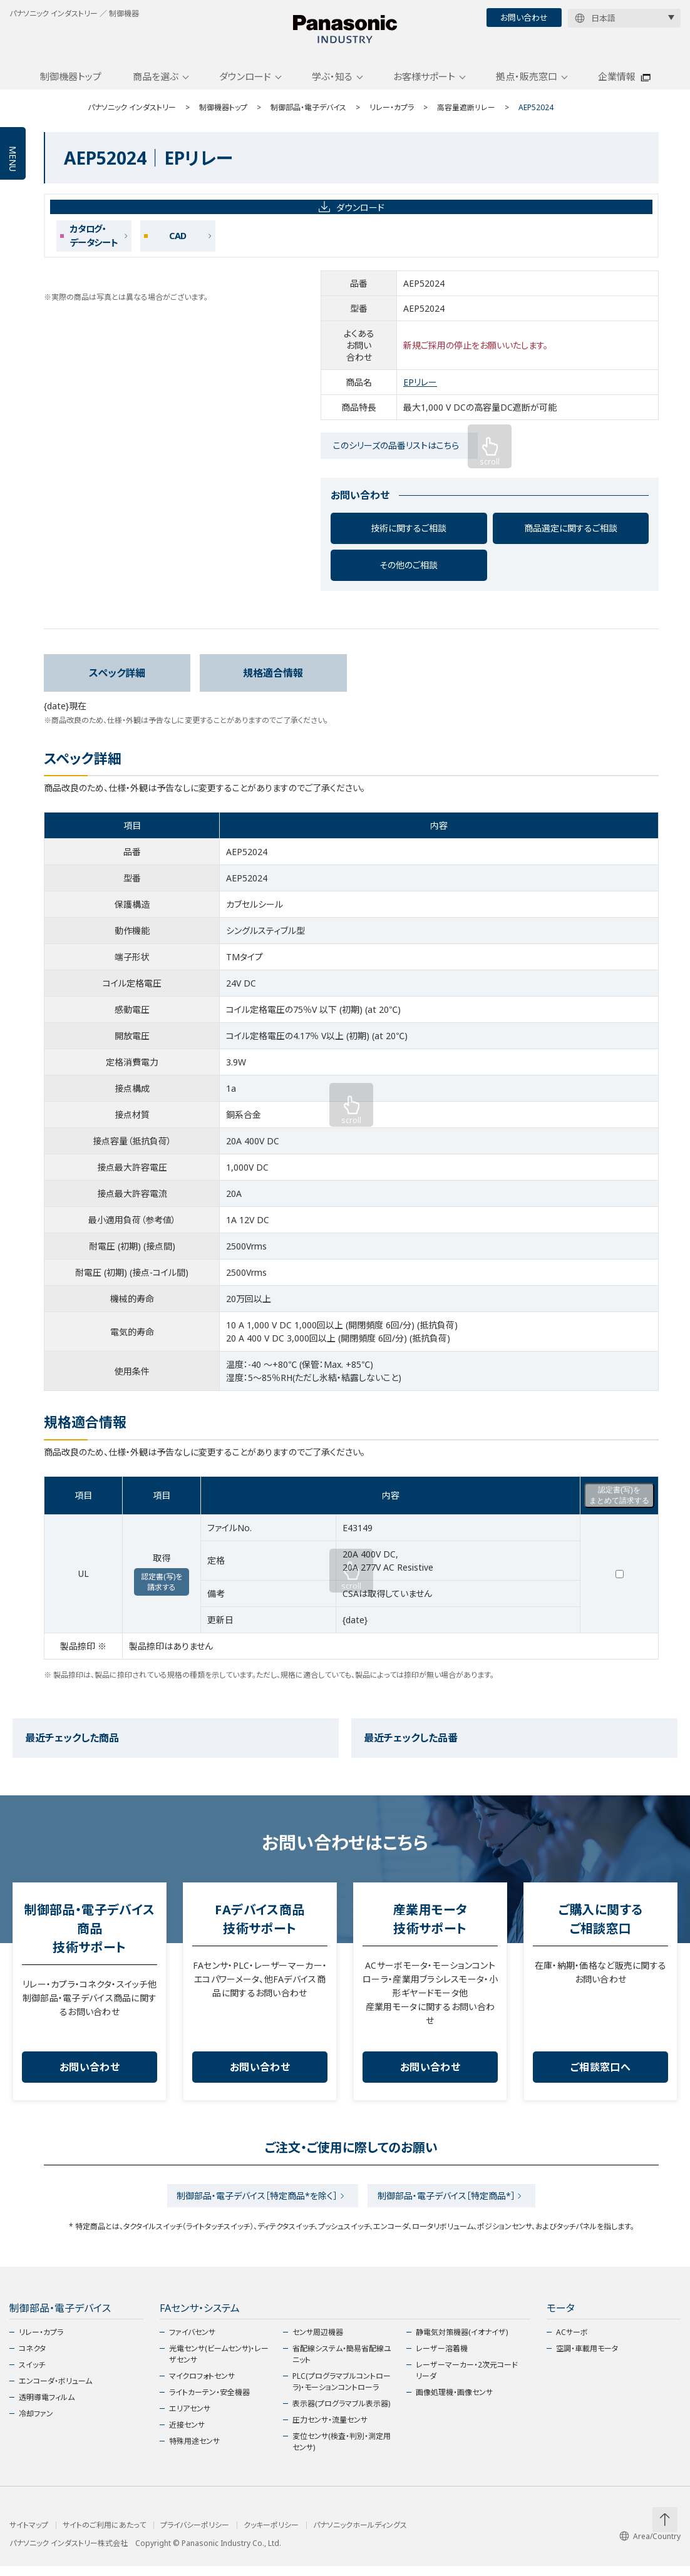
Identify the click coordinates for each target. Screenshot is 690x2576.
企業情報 (617, 83)
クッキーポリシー (271, 2535)
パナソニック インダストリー (132, 114)
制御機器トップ (70, 83)
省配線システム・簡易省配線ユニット (341, 2364)
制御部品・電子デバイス (308, 114)
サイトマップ (28, 2535)
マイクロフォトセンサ (202, 2386)
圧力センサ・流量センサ (330, 2430)
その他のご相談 (408, 572)
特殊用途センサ (194, 2451)
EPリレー (420, 389)
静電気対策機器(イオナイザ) (462, 2342)
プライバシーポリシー (194, 2535)
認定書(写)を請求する (161, 1588)
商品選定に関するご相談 (570, 535)
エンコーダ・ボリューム (55, 2391)
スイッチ (32, 2374)
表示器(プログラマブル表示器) (341, 2413)
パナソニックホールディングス (360, 2535)
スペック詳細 (117, 680)
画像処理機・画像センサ (454, 2402)
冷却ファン (36, 2423)
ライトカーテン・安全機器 (209, 2402)
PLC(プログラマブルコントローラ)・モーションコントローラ (341, 2392)
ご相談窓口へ (600, 2074)
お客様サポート (424, 83)
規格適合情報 (273, 680)
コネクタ (32, 2358)
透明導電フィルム (47, 2407)
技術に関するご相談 (408, 535)
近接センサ (187, 2435)
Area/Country (650, 2545)
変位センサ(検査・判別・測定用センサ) (341, 2452)
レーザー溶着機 (442, 2358)
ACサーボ (572, 2342)
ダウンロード (245, 83)
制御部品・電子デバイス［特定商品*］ (449, 2204)
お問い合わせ (524, 17)
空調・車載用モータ (587, 2358)
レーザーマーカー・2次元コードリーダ (467, 2380)
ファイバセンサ (192, 2342)
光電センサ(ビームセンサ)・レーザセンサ (219, 2364)
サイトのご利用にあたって (104, 2535)
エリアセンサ (189, 2418)
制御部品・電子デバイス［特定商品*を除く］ (254, 2204)
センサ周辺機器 (317, 2342)
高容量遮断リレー (466, 114)
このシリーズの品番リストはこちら (396, 452)
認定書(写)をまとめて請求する (619, 1502)
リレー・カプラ (391, 114)
